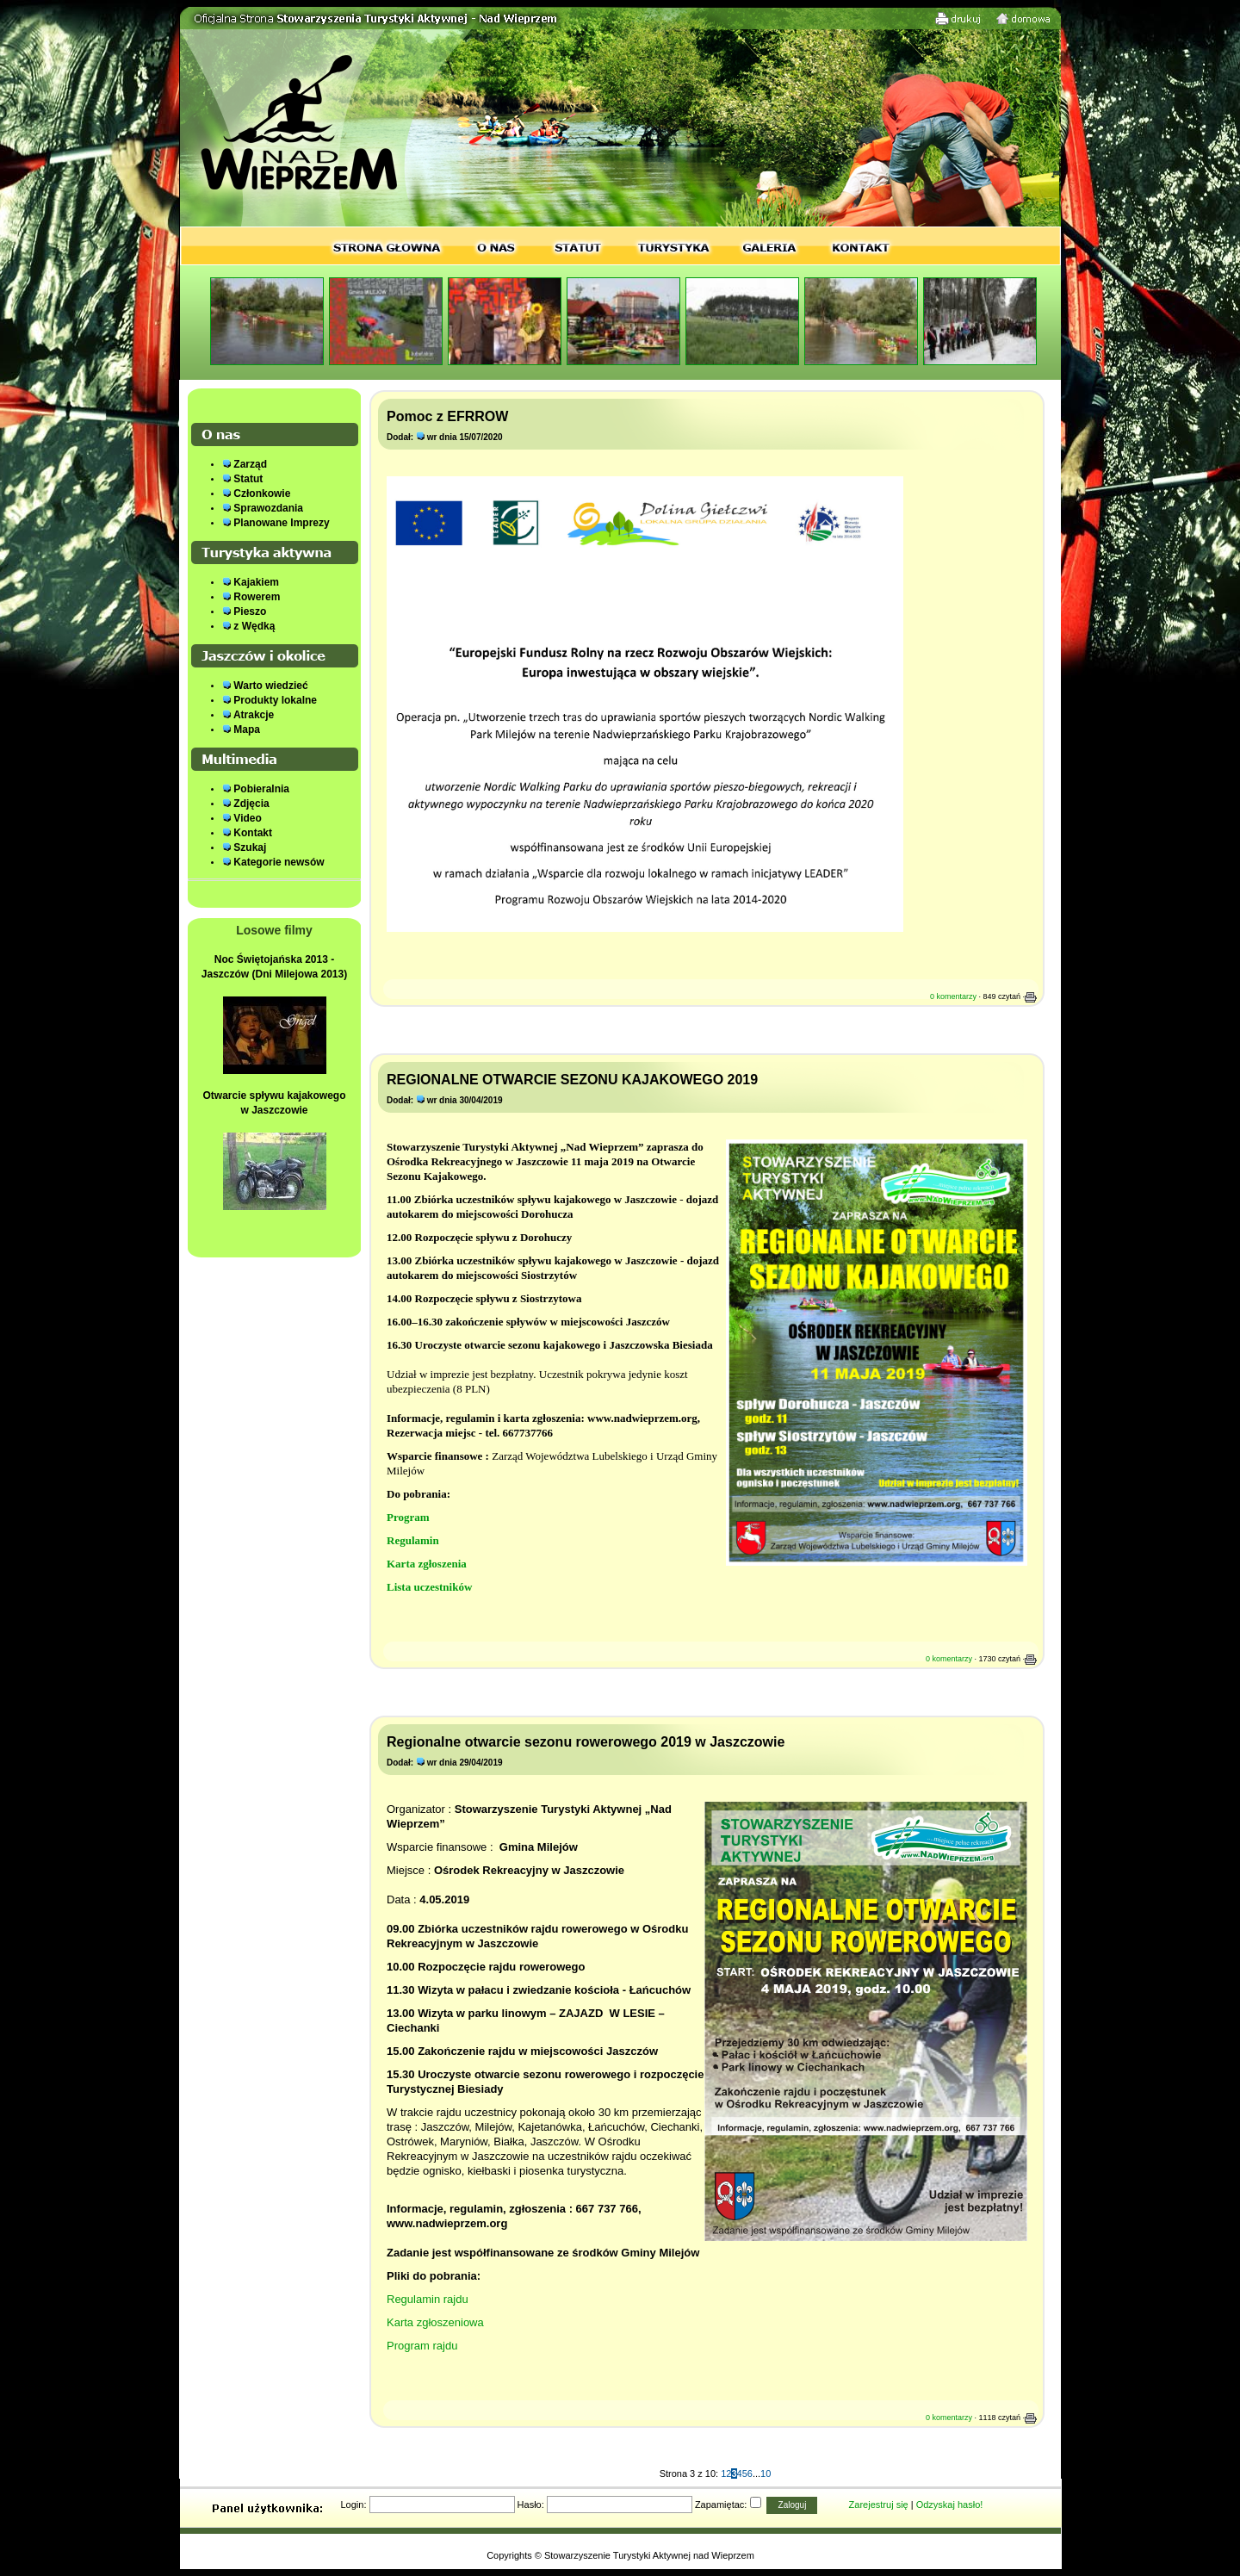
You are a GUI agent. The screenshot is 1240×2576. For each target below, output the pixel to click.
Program (408, 1517)
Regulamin (413, 1540)
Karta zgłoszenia (427, 1563)
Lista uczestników (429, 1586)
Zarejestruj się (878, 2504)
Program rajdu (422, 2345)
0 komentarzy (953, 996)
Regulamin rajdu (427, 2299)
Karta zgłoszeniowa (435, 2322)
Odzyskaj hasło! (949, 2504)
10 (765, 2473)
